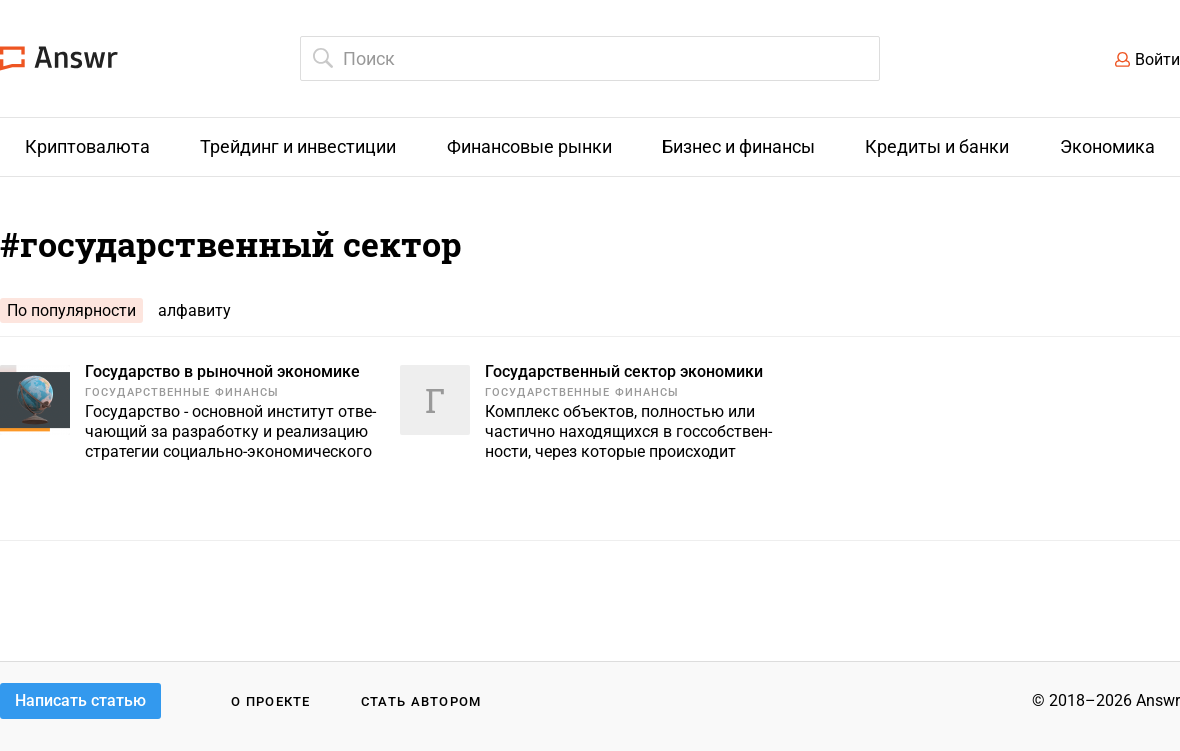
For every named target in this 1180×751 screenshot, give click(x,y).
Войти (1157, 59)
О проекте (271, 701)
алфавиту (194, 310)
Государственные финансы (182, 392)
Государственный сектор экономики (624, 371)
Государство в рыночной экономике (222, 371)
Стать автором (421, 701)
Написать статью (80, 700)
